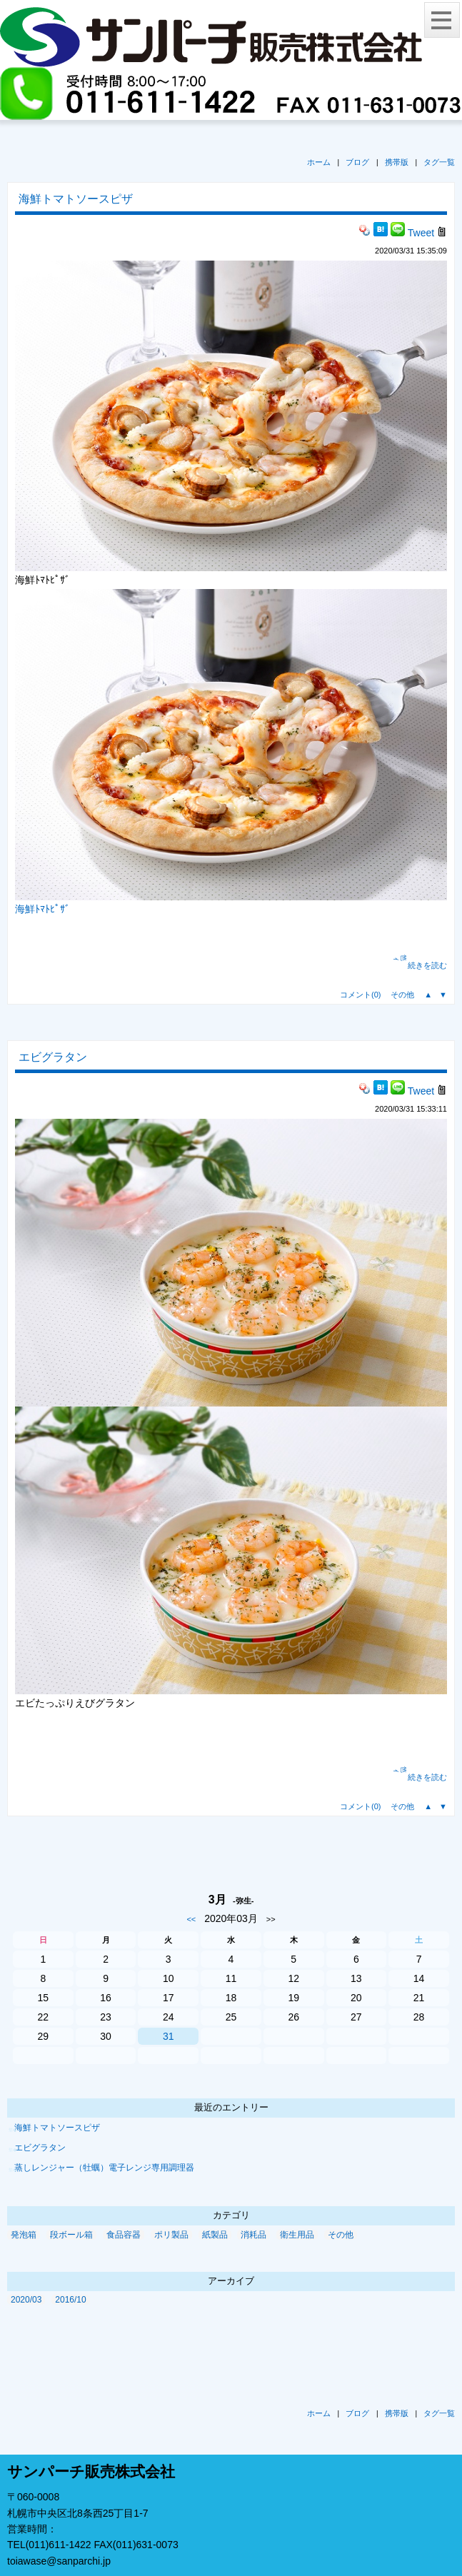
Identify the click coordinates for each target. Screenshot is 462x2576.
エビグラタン (53, 1057)
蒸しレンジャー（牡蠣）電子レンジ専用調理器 (104, 2168)
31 (168, 2036)
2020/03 (26, 2300)
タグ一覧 (439, 162)
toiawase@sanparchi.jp (59, 2561)
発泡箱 (23, 2235)
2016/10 (70, 2300)
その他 (402, 994)
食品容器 (123, 2235)
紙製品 (215, 2235)
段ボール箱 (71, 2235)
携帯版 (396, 162)
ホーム (319, 162)
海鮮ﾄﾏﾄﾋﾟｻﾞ (42, 909)
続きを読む (427, 965)
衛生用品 (297, 2235)
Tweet (421, 232)
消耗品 (253, 2235)
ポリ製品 (171, 2235)
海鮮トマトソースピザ (76, 199)
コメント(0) (360, 994)
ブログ (357, 162)
